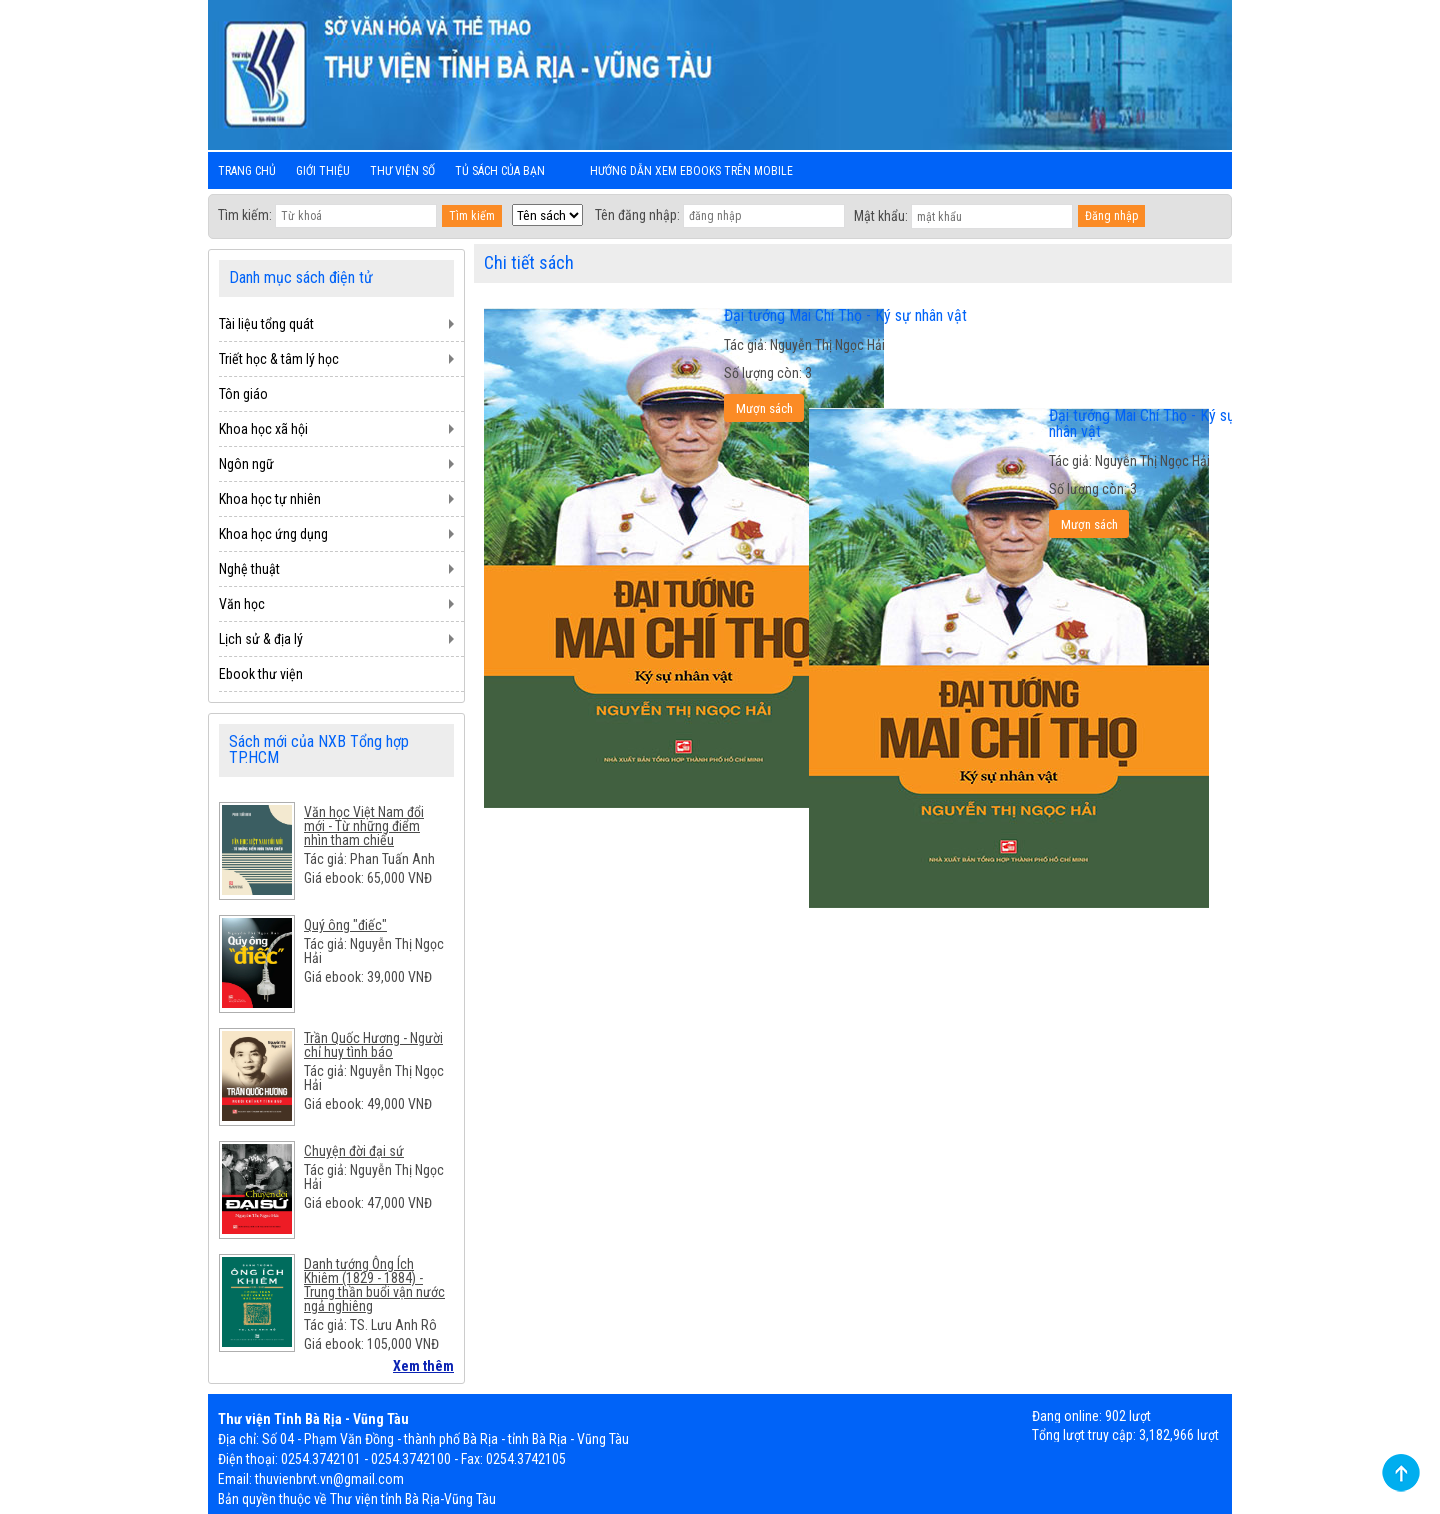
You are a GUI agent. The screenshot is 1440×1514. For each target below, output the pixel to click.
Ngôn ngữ (246, 464)
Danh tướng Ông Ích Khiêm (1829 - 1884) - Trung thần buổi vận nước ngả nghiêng (374, 1285)
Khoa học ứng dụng (273, 534)
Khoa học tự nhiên (270, 499)
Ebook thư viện (261, 674)
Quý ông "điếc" (345, 925)
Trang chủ (247, 171)
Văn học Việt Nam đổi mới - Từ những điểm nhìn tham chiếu (364, 826)
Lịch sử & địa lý (261, 639)
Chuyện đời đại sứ (354, 1151)
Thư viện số (402, 171)
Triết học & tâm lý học (279, 359)
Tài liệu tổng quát (266, 324)
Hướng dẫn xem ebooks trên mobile (691, 171)
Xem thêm (423, 1366)
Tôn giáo (243, 394)
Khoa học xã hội (263, 429)
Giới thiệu (323, 171)
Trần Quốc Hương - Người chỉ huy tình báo (373, 1045)
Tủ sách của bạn (500, 171)
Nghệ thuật (249, 569)
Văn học (242, 604)
